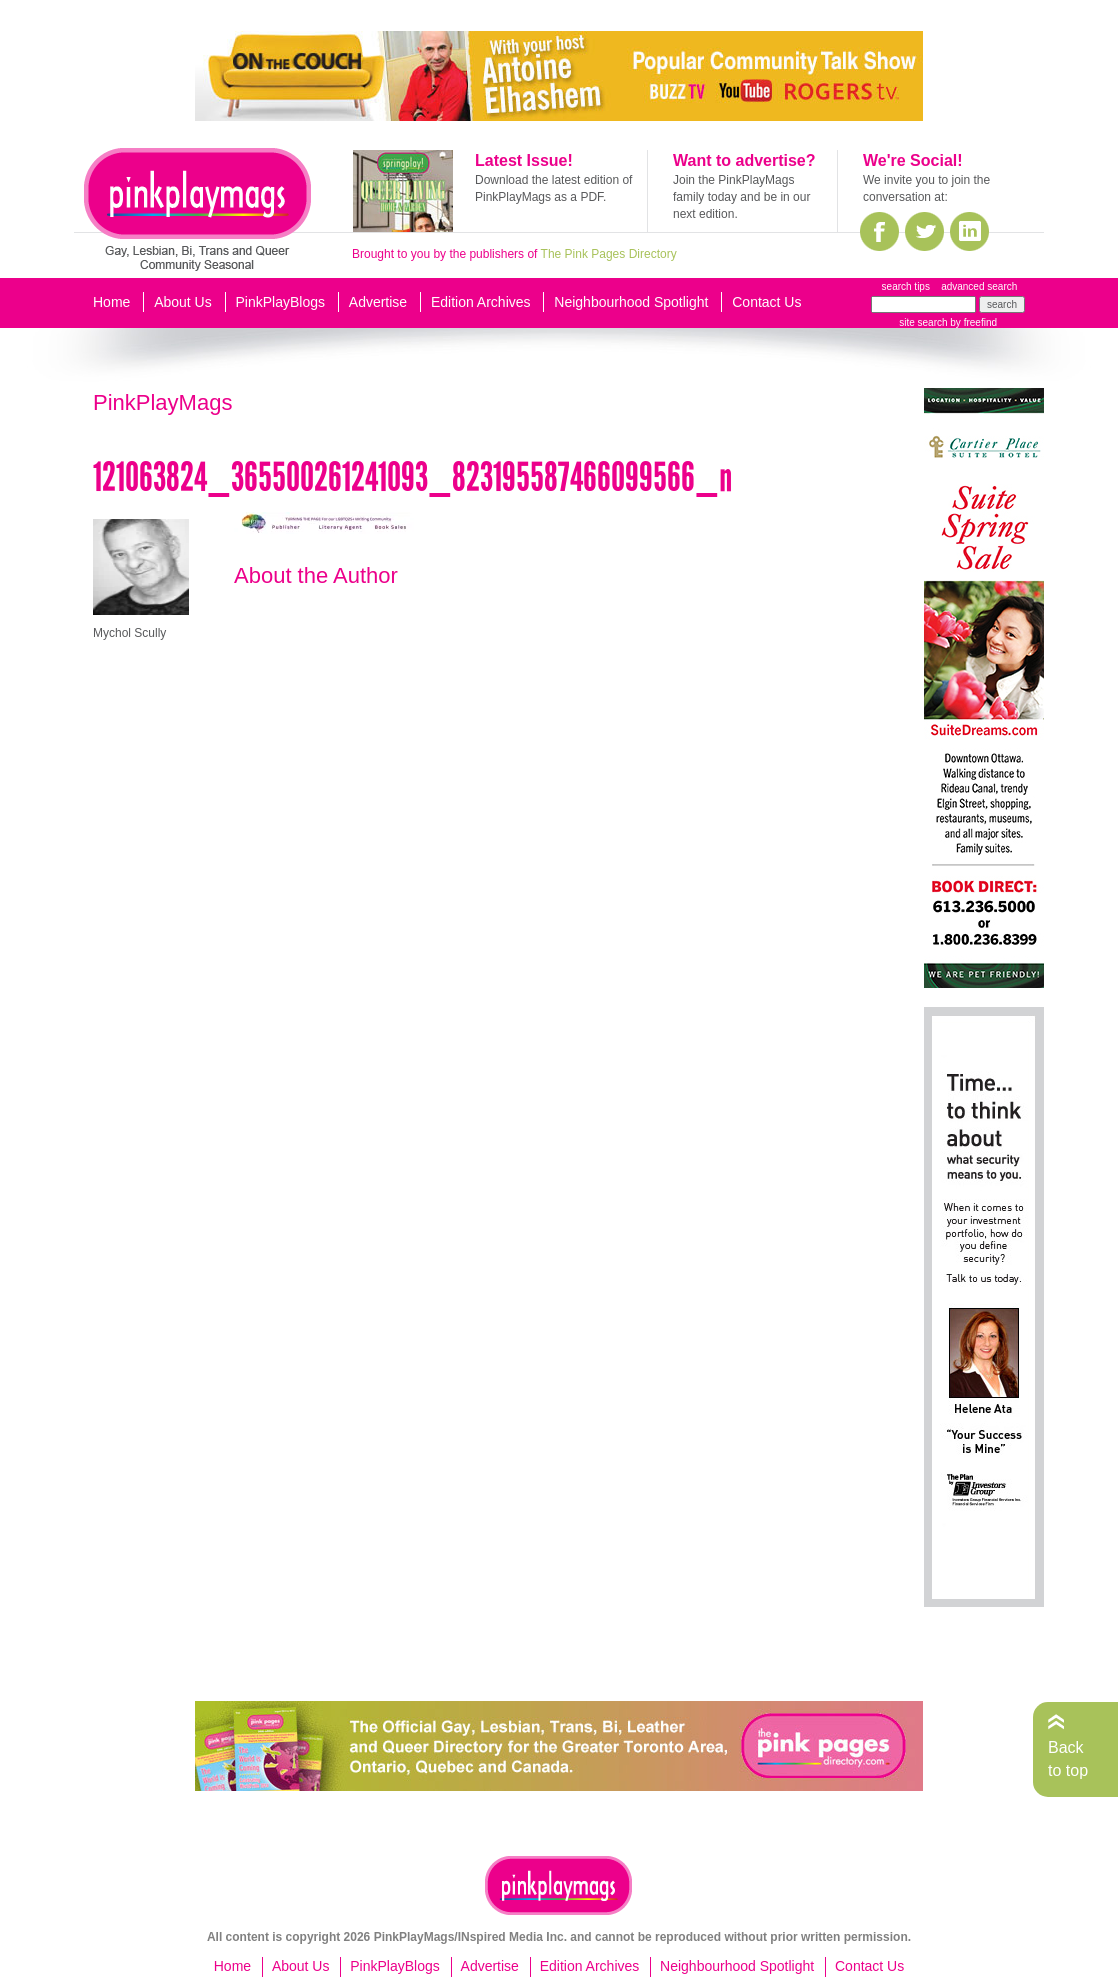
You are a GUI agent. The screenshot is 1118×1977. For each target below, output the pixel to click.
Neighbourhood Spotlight (631, 302)
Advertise (378, 302)
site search (923, 322)
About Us (183, 302)
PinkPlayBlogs (281, 302)
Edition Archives (481, 302)
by (972, 322)
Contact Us (766, 302)
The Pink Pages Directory (609, 254)
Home (111, 302)
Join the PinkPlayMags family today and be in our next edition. (741, 197)
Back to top (1068, 1758)
